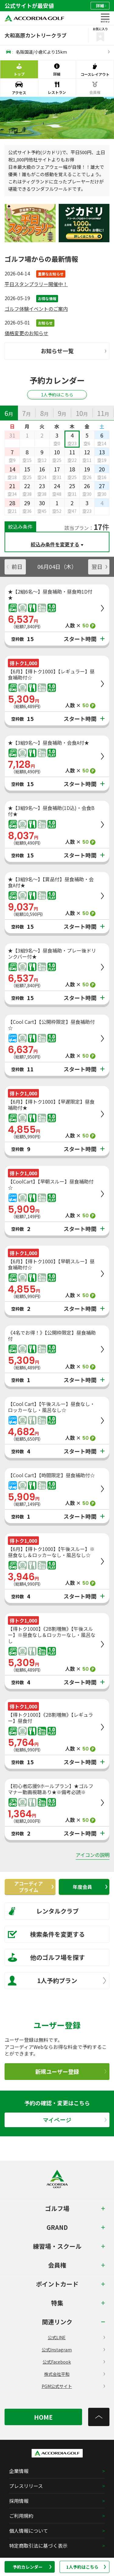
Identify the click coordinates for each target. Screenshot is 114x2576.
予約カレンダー (32, 2567)
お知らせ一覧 (73, 351)
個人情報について (28, 2530)
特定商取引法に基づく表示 (38, 2545)
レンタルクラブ (43, 1911)
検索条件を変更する (46, 1934)
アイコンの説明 (92, 1854)
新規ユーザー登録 (71, 2071)
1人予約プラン (57, 1980)
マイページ (74, 2120)
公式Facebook (74, 2362)
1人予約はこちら (86, 2567)
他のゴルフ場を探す (46, 1957)
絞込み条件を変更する (55, 544)
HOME (43, 2417)
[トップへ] (98, 2417)
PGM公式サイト (73, 2386)
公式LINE (76, 2337)
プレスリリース (26, 2485)
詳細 (101, 6)
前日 (14, 566)
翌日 (99, 566)
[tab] (9, 413)
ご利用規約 (21, 2515)
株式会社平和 (74, 2374)
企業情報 (19, 2471)
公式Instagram (73, 2350)
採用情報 (19, 2500)
